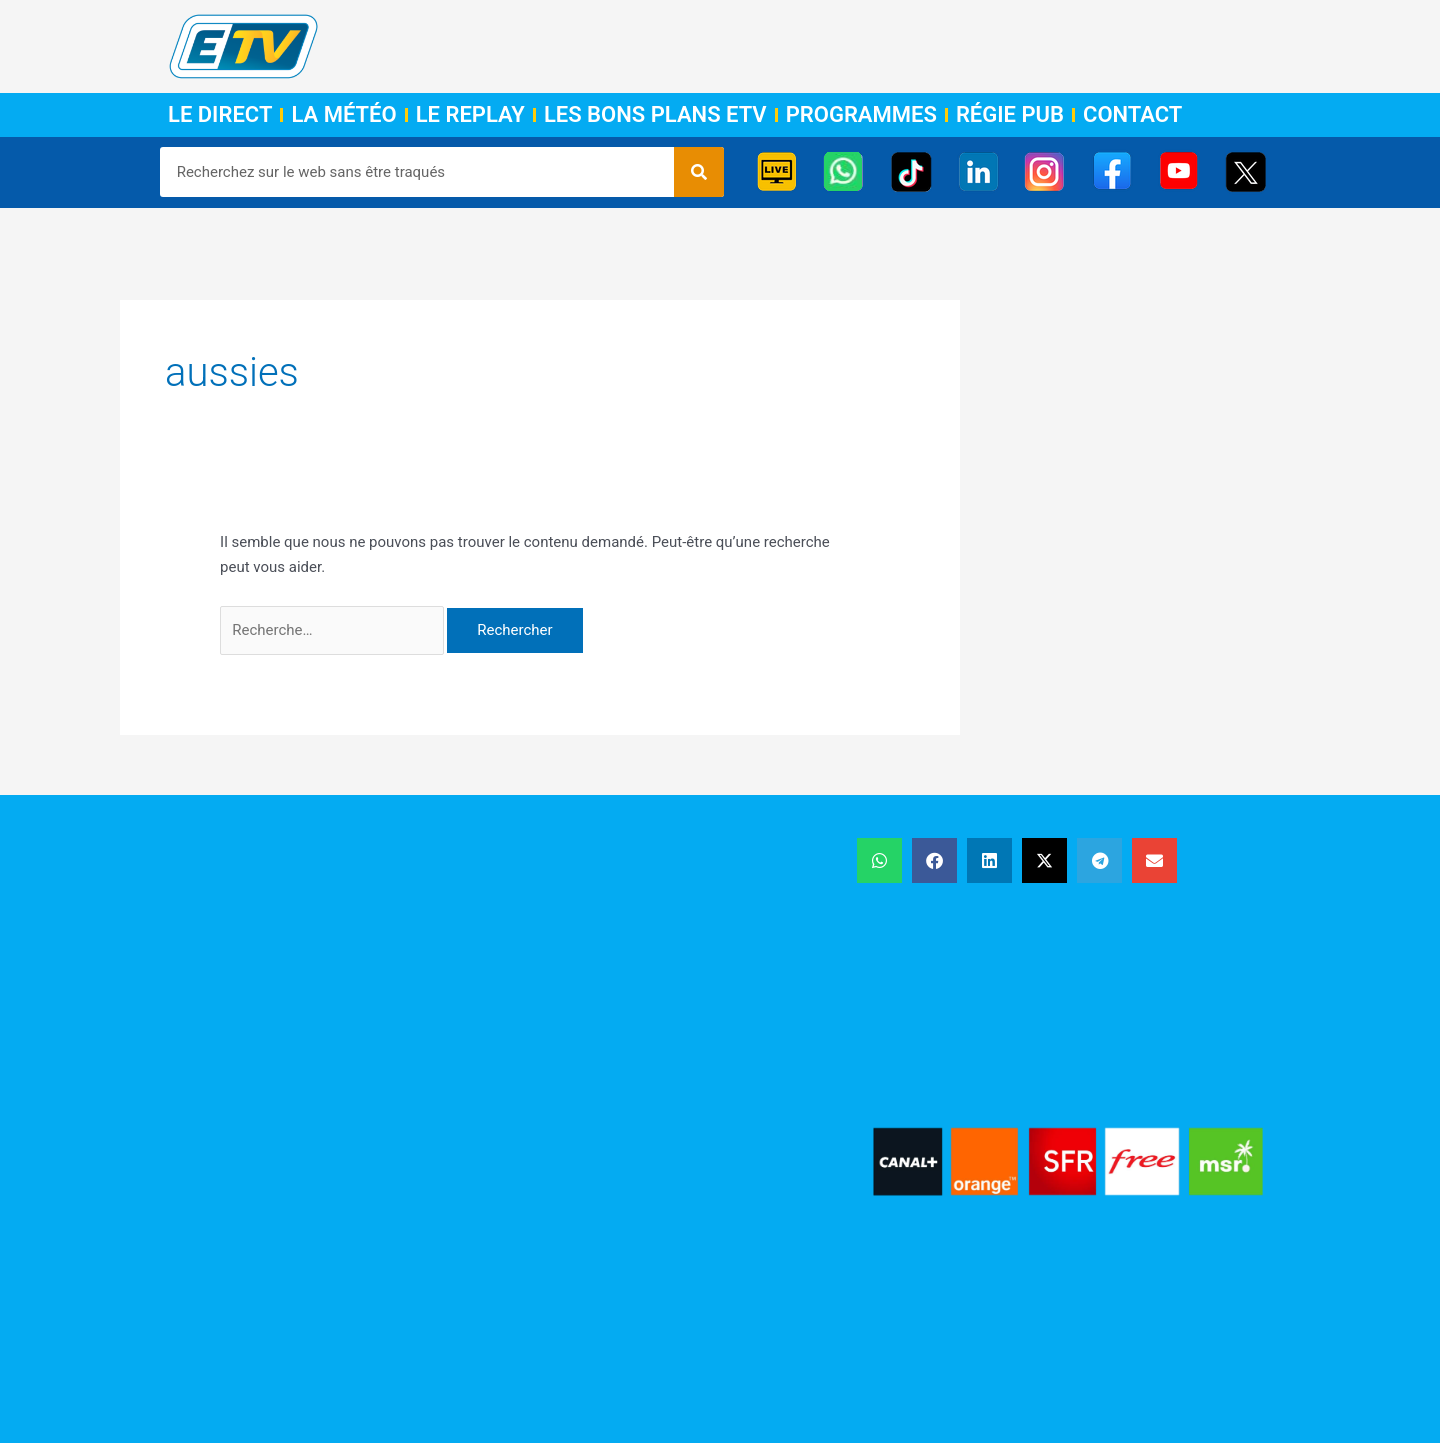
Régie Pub (1010, 115)
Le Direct (220, 115)
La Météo (343, 115)
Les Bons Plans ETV (655, 115)
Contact (1132, 115)
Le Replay (470, 115)
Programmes (861, 115)
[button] (879, 860)
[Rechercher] (699, 172)
